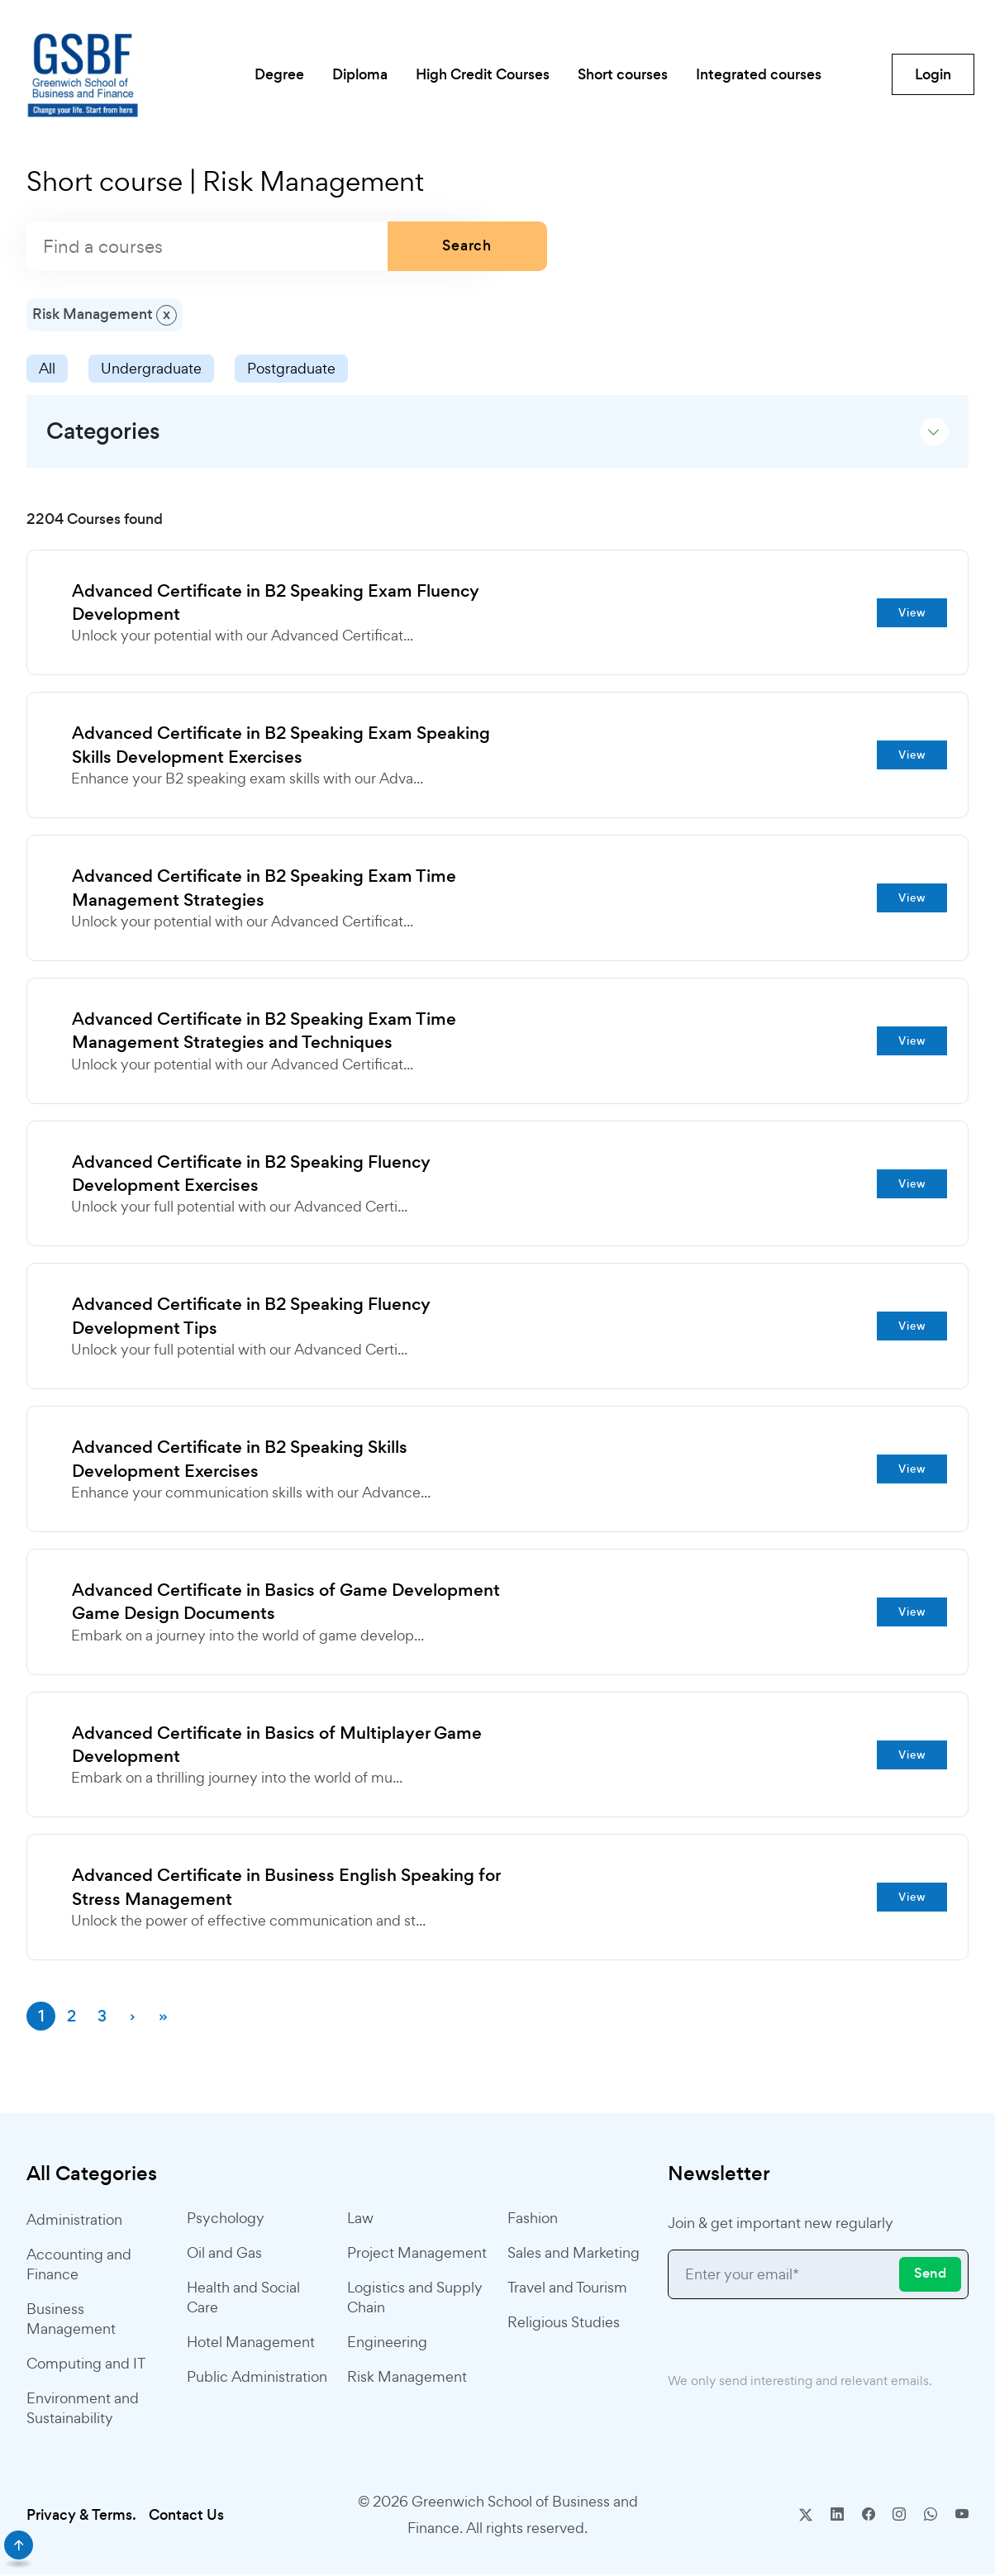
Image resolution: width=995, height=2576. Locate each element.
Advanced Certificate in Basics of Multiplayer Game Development (278, 1746)
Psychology (225, 2220)
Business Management (71, 2320)
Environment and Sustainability (82, 2409)
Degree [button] (276, 74)
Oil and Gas (224, 2254)
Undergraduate (151, 368)
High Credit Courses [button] (483, 74)
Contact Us (186, 2516)
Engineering (387, 2344)
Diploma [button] (358, 74)
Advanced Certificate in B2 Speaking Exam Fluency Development (276, 602)
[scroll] (18, 2545)
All (47, 368)
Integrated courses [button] (762, 74)
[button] (497, 431)
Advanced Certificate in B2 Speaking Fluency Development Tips (252, 1317)
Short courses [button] (624, 74)
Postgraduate (291, 368)
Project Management (417, 2254)
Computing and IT (85, 2364)
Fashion (532, 2220)
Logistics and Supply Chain (415, 2299)
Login (933, 74)
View (912, 613)
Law (360, 2220)
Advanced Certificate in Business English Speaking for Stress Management (287, 1889)
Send (930, 2275)
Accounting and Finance (78, 2265)
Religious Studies (563, 2324)
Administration (74, 2221)
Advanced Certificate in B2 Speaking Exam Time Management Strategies (265, 888)
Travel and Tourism (567, 2289)
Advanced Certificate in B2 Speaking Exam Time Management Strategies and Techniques (265, 1031)
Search (468, 246)
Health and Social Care (243, 2299)
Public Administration (257, 2378)
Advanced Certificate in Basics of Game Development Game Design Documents (287, 1603)
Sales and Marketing (573, 2254)
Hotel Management (251, 2344)
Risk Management (407, 2378)
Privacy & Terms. (81, 2516)
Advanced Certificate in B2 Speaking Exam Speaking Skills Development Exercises (282, 745)
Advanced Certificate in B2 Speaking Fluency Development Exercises (252, 1174)
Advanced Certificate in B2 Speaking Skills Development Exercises (240, 1460)
